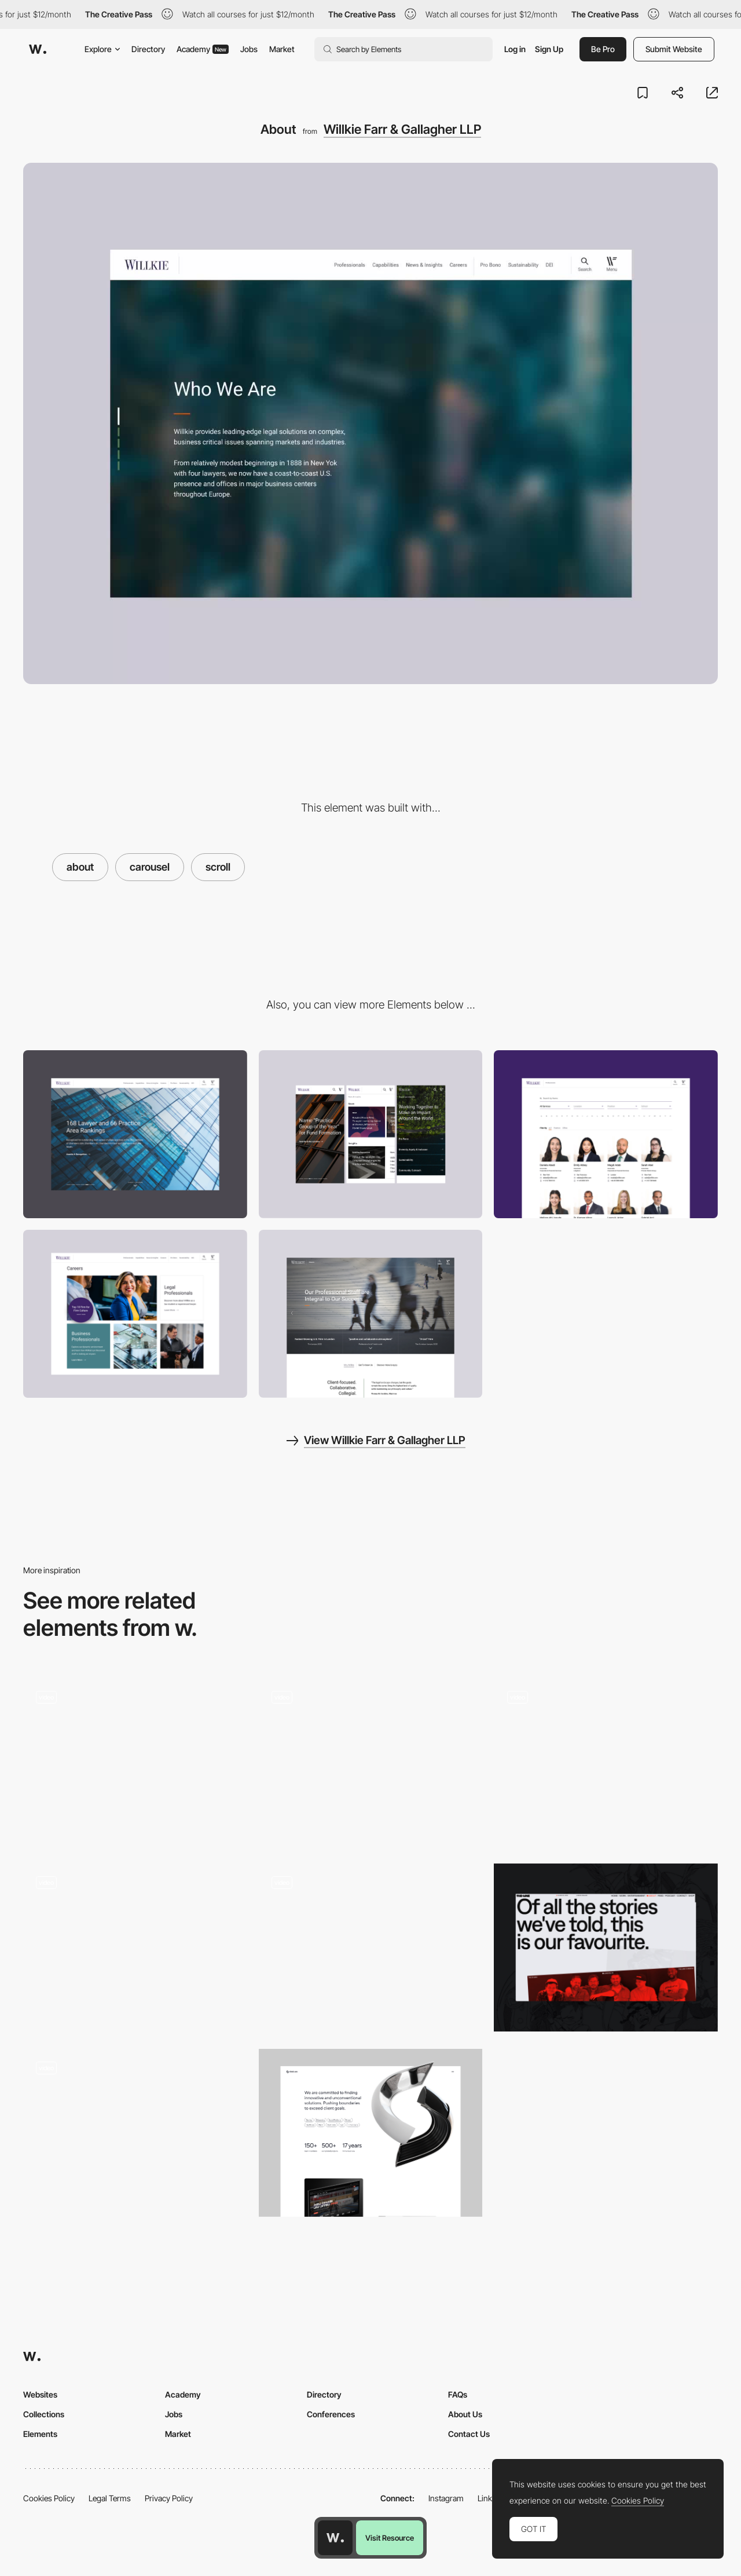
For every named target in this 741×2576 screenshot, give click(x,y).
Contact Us (469, 2434)
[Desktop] (135, 1134)
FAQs (457, 2394)
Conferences (331, 2414)
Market (282, 49)
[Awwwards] (37, 49)
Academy (203, 49)
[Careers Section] (135, 1314)
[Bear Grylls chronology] (371, 1943)
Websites (40, 2394)
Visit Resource (389, 2537)
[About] (135, 1762)
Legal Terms (110, 2498)
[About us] (371, 2133)
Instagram (446, 2498)
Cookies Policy (49, 2498)
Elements (40, 2434)
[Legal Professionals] (606, 1134)
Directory (148, 49)
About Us (465, 2414)
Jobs (249, 49)
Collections (43, 2414)
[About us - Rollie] (606, 1762)
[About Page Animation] (371, 1762)
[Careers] (371, 1314)
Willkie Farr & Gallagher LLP (402, 129)
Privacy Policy (169, 2498)
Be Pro (603, 49)
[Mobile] (371, 1134)
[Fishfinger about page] (135, 2129)
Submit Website (673, 49)
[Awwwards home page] (335, 2537)
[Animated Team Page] (135, 1944)
